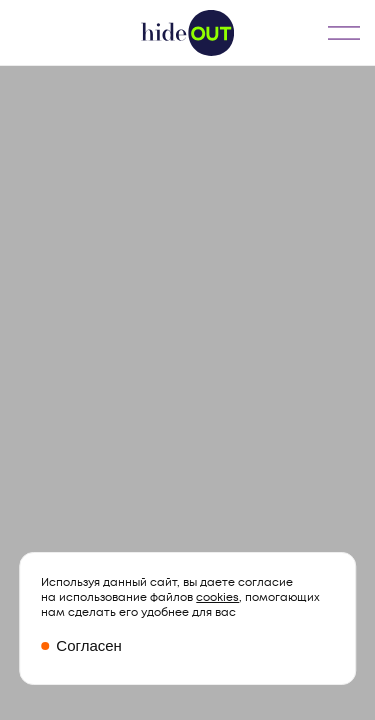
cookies (217, 597)
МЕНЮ (344, 32)
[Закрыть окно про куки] (187, 646)
